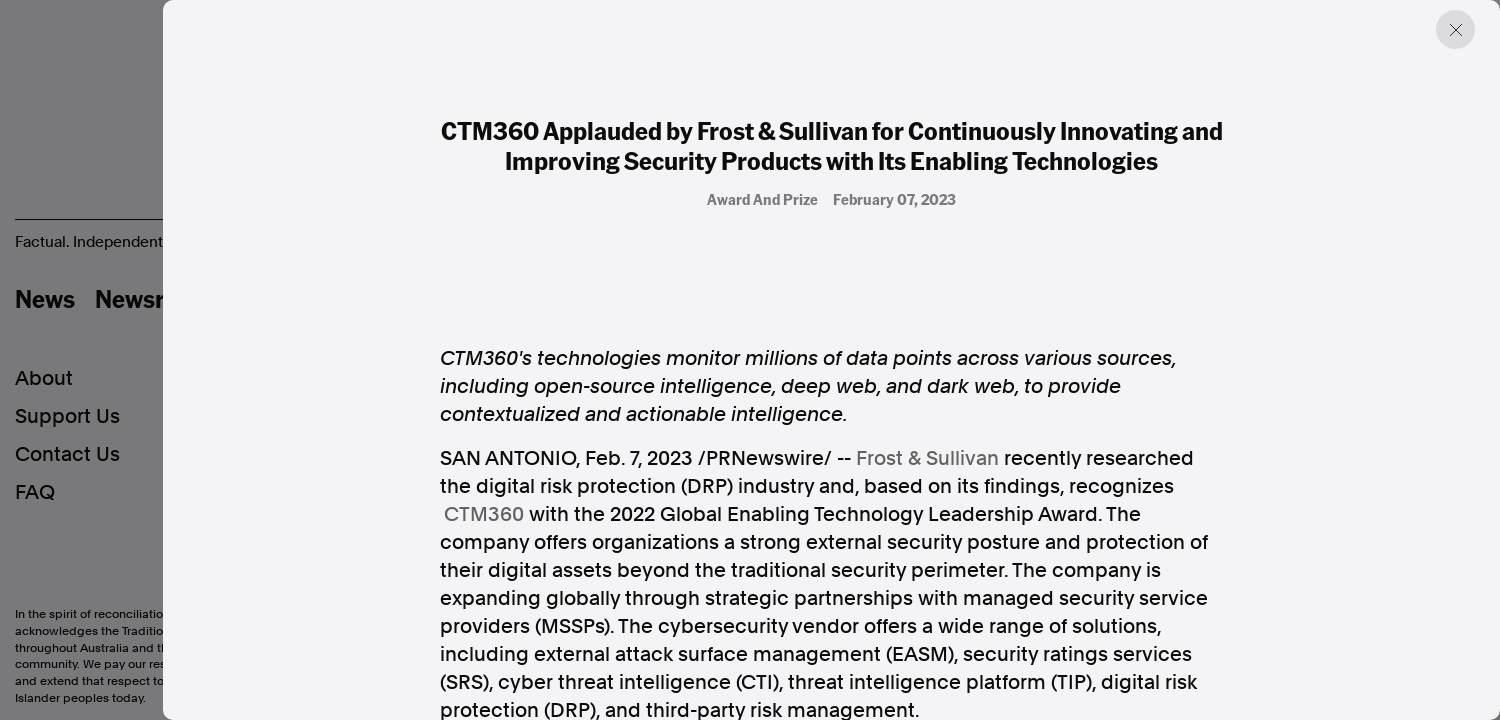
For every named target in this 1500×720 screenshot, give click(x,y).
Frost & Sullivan (927, 458)
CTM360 (484, 514)
